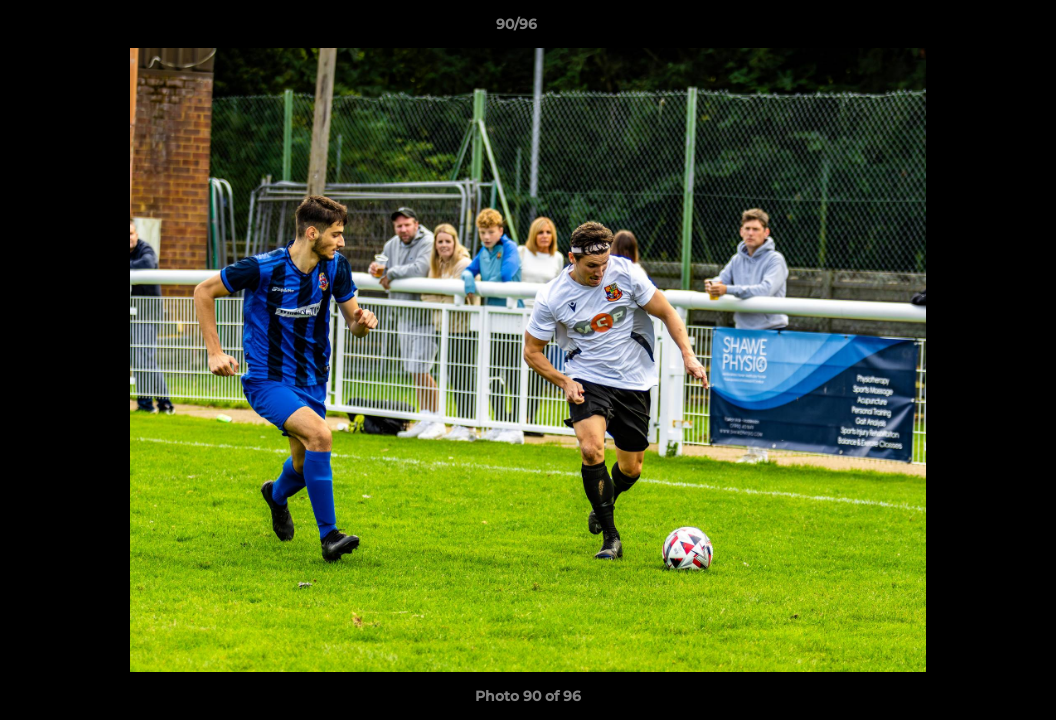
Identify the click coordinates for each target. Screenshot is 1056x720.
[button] (972, 29)
